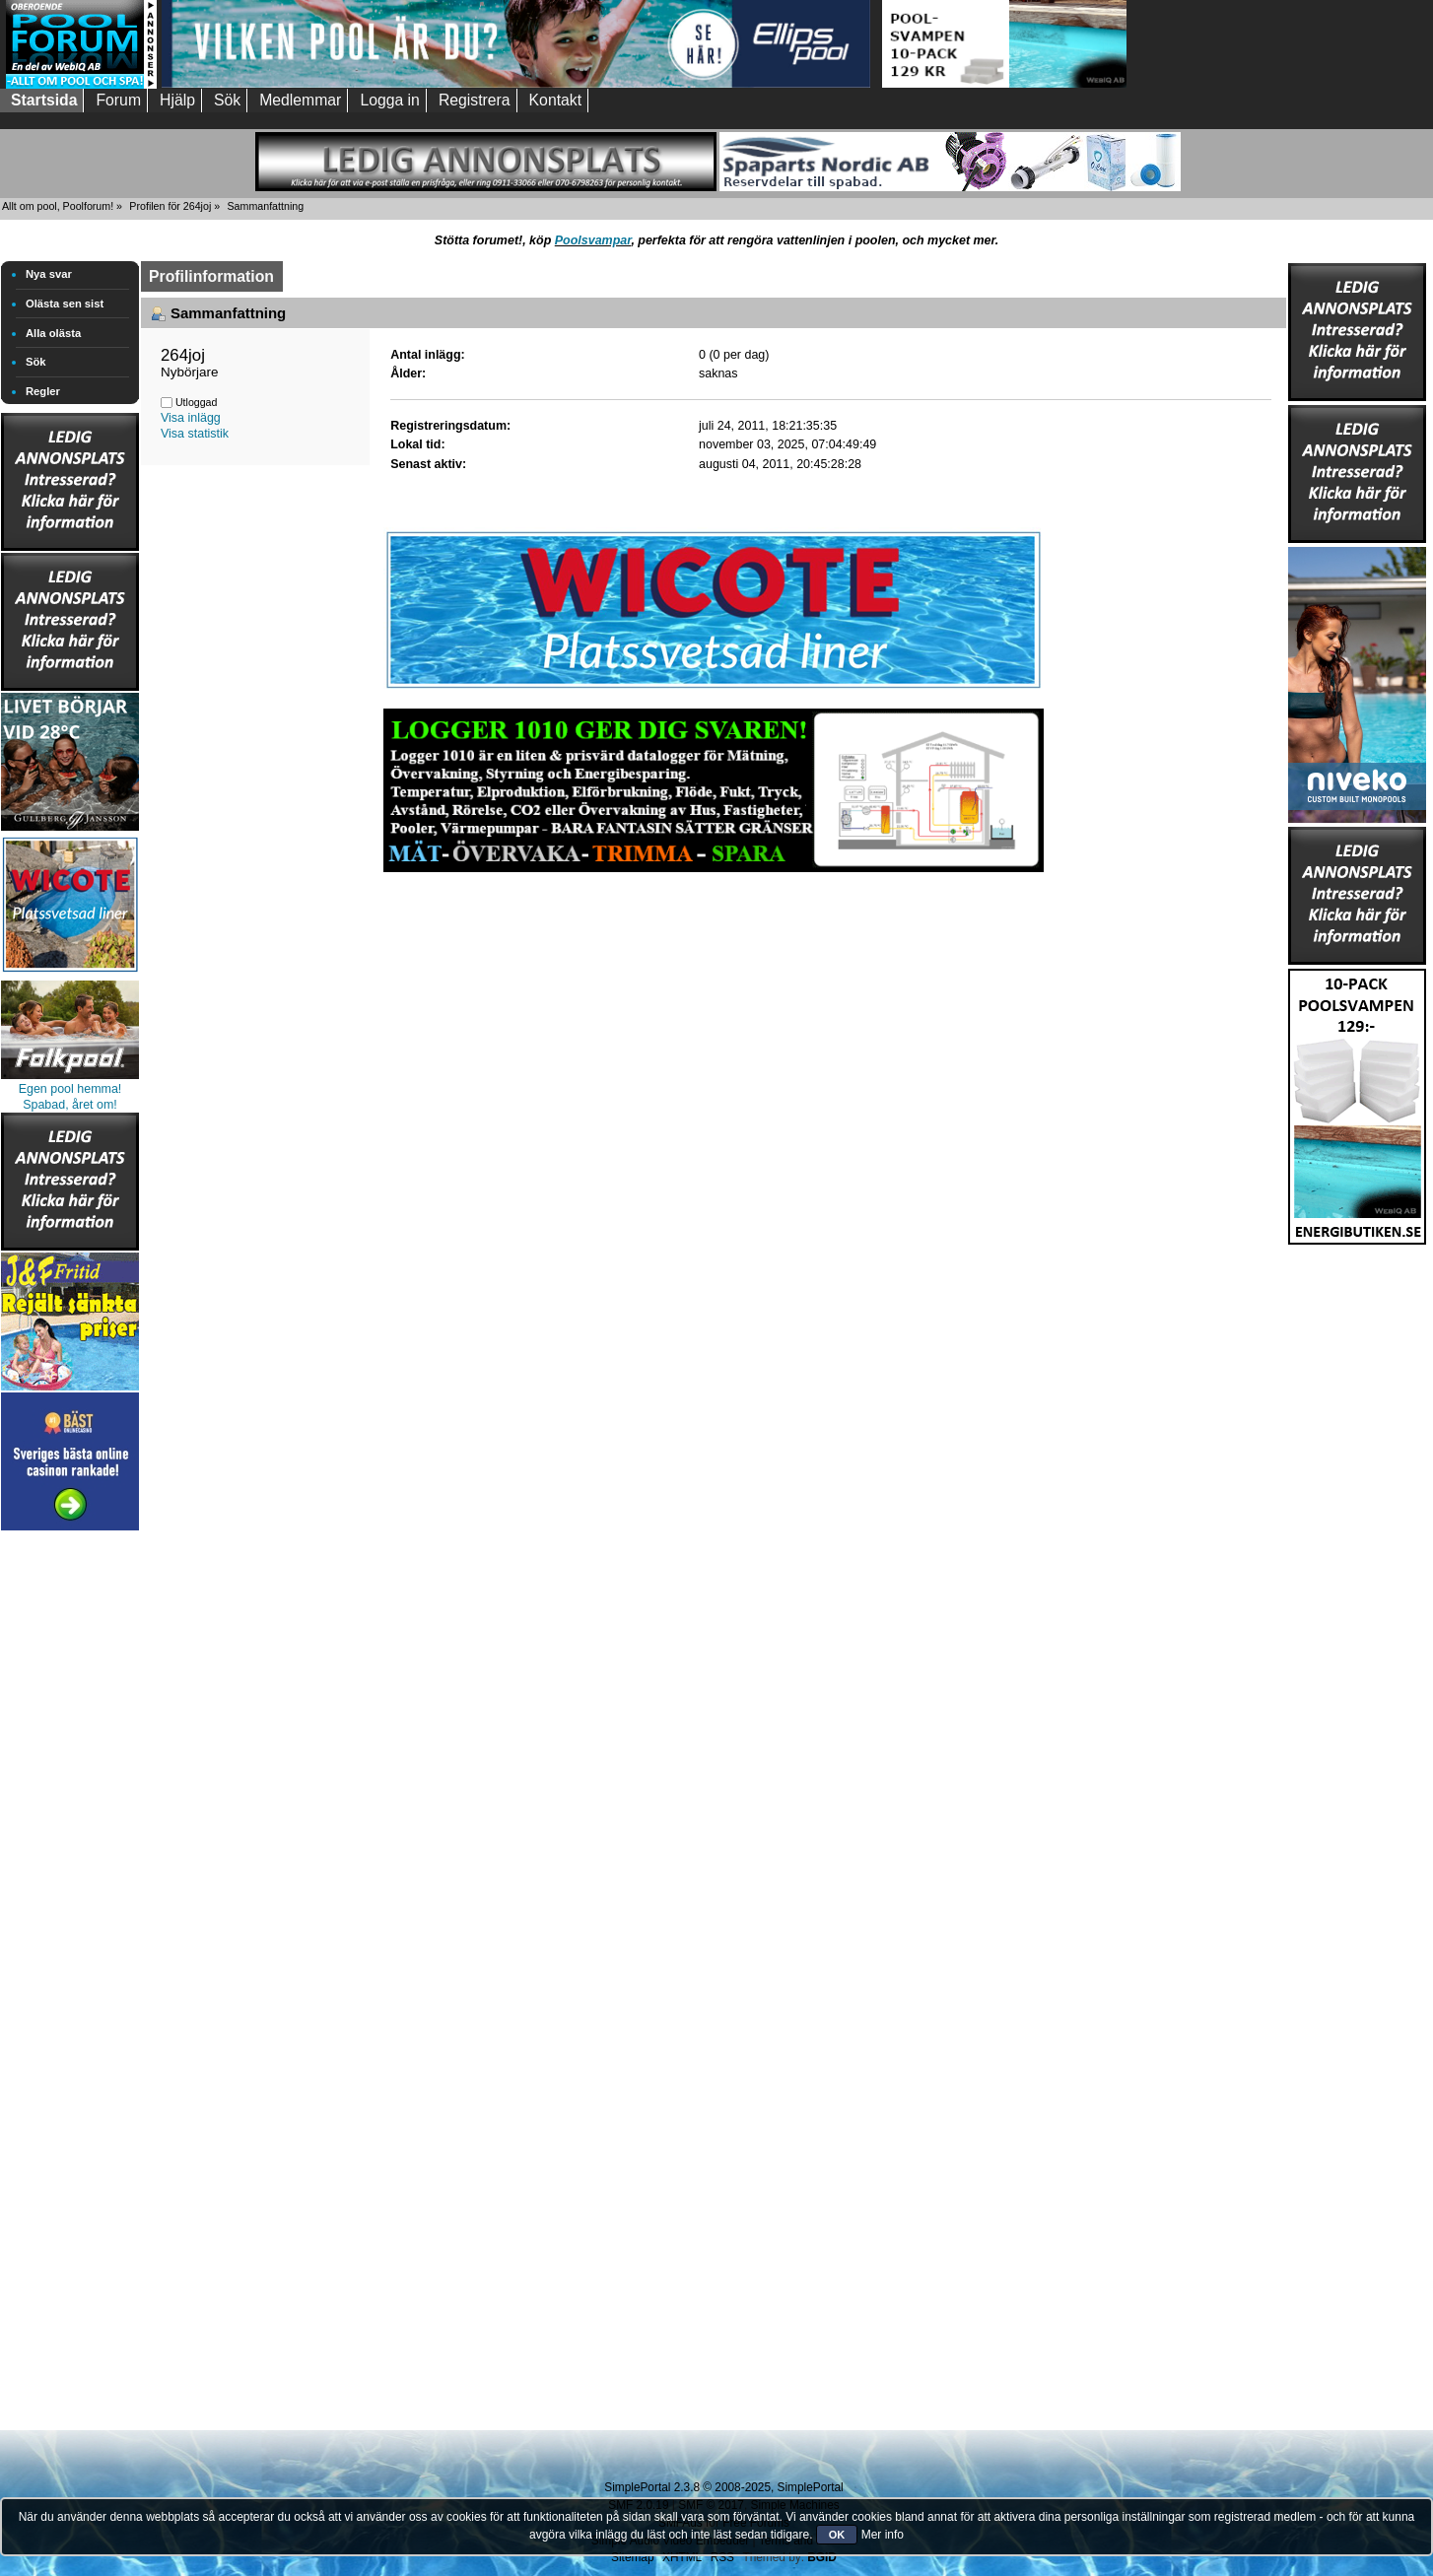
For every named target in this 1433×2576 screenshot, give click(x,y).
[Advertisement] (70, 1831)
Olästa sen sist (64, 303)
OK (837, 2535)
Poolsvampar (593, 240)
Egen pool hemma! (70, 1089)
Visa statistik (195, 434)
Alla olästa (53, 333)
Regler (43, 391)
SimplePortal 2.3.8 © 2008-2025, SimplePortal (723, 2487)
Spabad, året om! (70, 1105)
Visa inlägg (191, 418)
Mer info (882, 2535)
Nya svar (49, 274)
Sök (36, 362)
